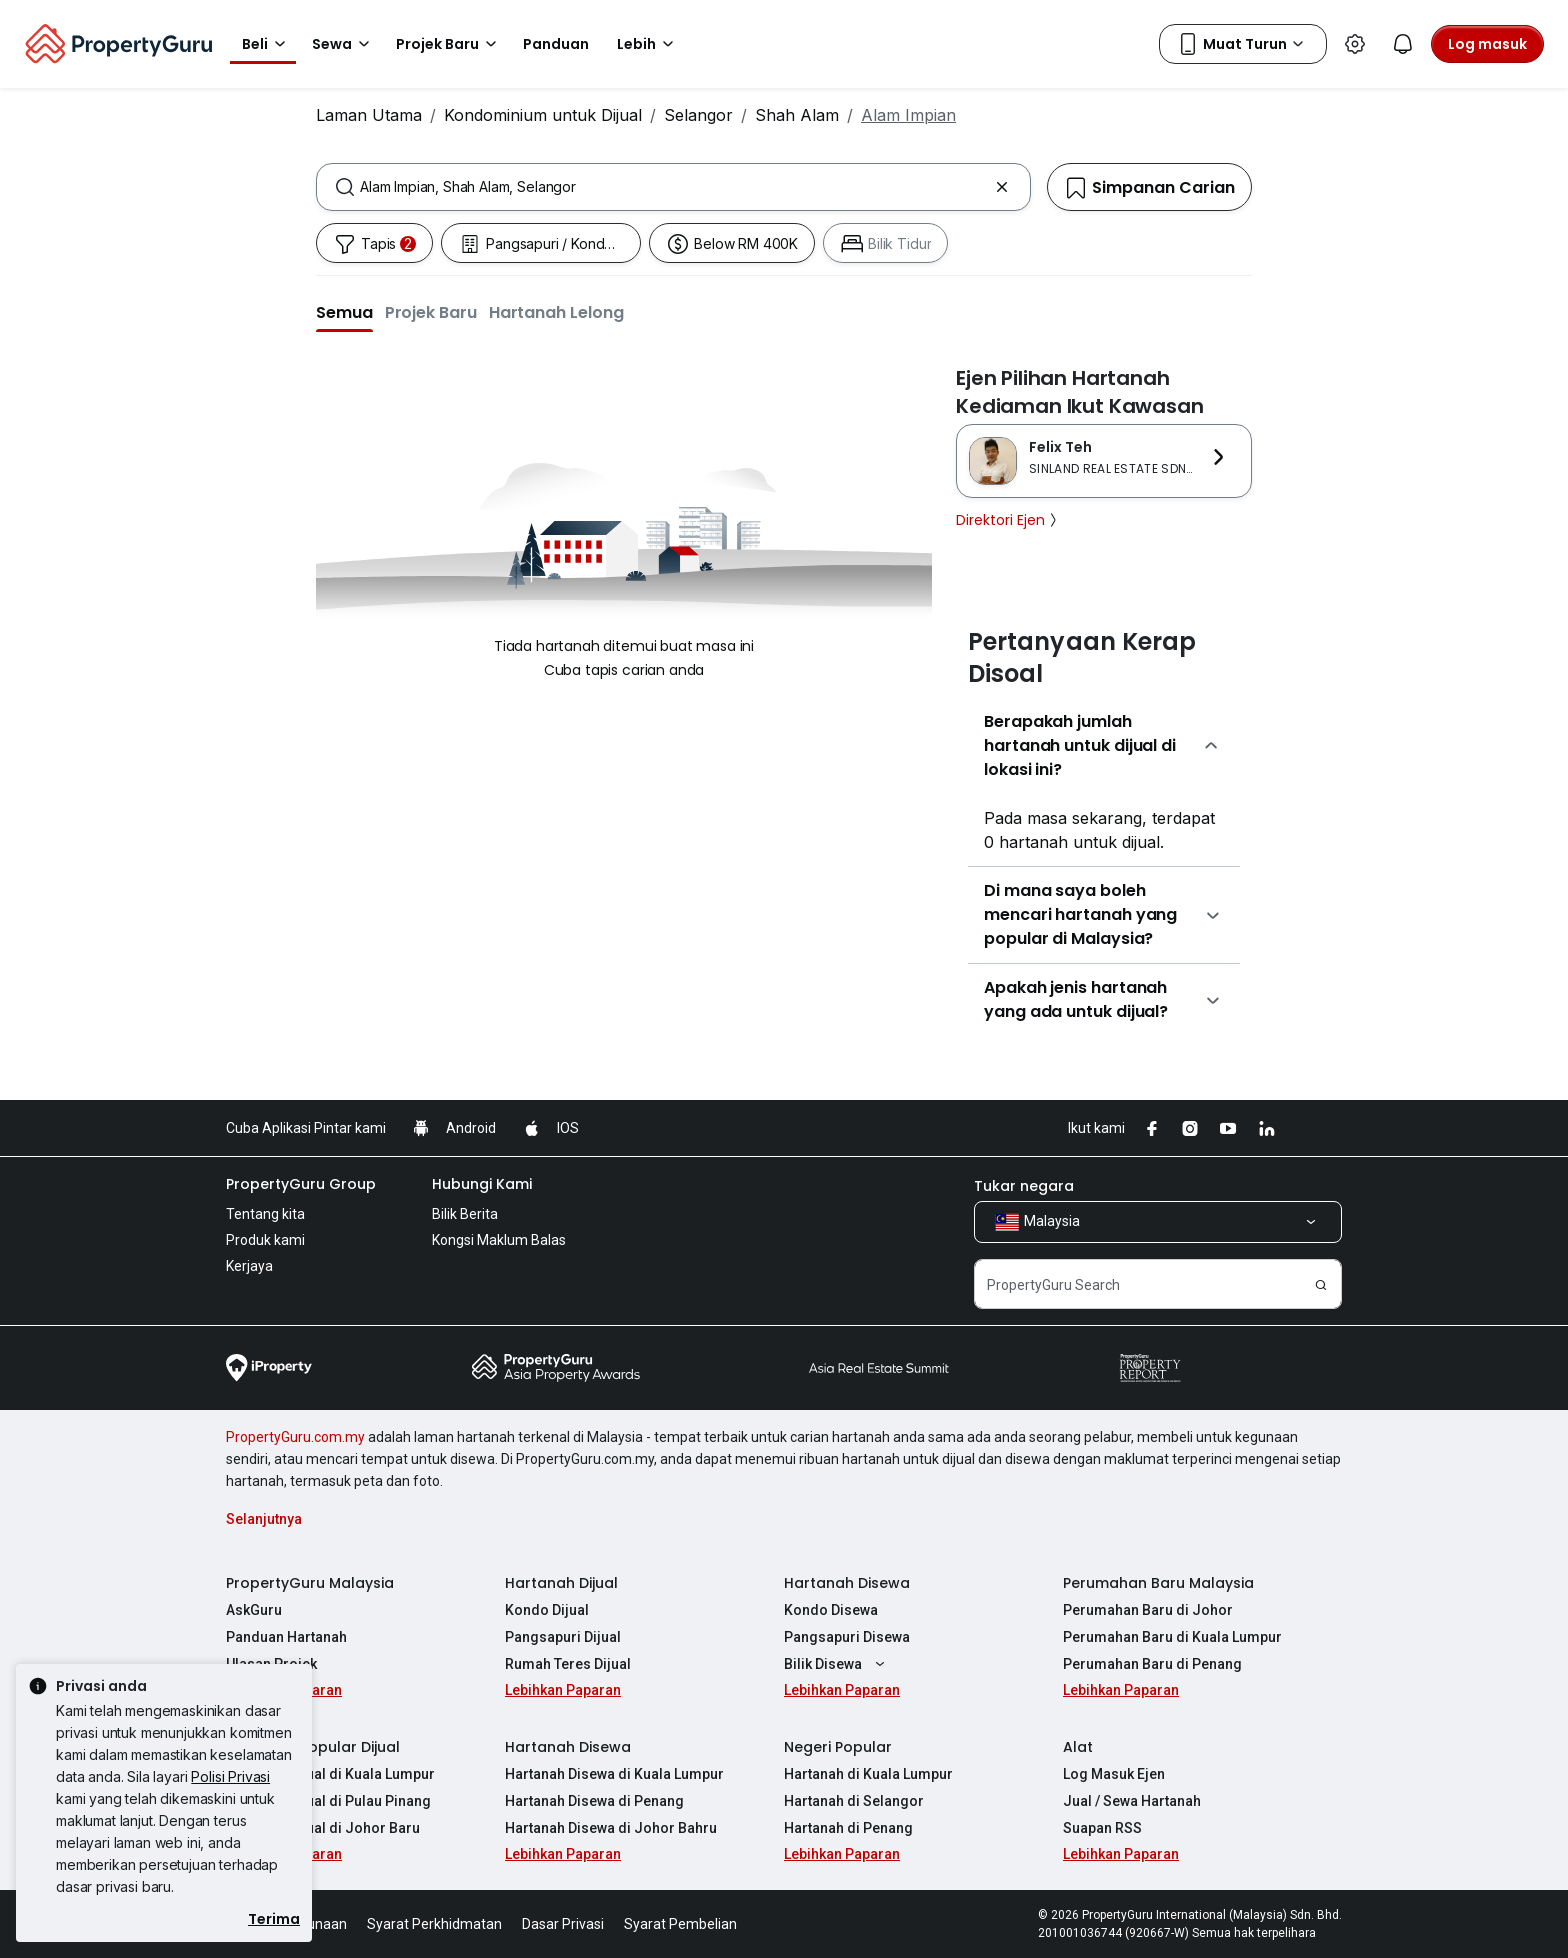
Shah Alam (797, 115)
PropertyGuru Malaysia (310, 1583)
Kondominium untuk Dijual (543, 115)
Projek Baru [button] (449, 44)
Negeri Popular (838, 1747)
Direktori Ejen (1008, 520)
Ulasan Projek (271, 1664)
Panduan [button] (556, 44)
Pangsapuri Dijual (563, 1637)
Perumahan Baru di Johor (1148, 1610)
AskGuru (254, 1610)
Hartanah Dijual (561, 1583)
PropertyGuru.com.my (295, 1437)
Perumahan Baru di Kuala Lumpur (1172, 1637)
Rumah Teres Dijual (568, 1664)
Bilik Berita (465, 1214)
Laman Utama (369, 115)
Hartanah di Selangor (854, 1801)
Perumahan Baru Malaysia (1158, 1583)
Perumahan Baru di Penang (1152, 1664)
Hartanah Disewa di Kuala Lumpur (614, 1774)
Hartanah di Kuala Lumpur (868, 1774)
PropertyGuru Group (301, 1184)
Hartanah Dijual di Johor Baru (323, 1828)
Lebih (648, 44)
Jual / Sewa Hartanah (1132, 1801)
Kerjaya (249, 1266)
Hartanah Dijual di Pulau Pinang (328, 1801)
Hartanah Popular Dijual (313, 1747)
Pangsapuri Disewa (847, 1637)
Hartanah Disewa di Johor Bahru (611, 1828)
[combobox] (673, 187)
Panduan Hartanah (286, 1637)
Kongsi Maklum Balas (499, 1240)
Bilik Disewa (837, 1664)
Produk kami (265, 1240)
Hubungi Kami (482, 1184)
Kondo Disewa (831, 1610)
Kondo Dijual (547, 1610)
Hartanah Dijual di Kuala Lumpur (330, 1774)
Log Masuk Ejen (1114, 1774)
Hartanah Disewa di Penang (594, 1801)
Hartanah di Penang (848, 1828)
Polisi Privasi (230, 1776)
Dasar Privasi (563, 1924)
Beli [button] (267, 44)
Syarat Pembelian (680, 1924)
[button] (344, 312)
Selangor (698, 115)
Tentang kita (265, 1214)
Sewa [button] (344, 44)
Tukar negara (1024, 1186)
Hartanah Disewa (847, 1583)
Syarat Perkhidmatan (434, 1924)
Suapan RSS (1102, 1828)
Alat (1078, 1747)
